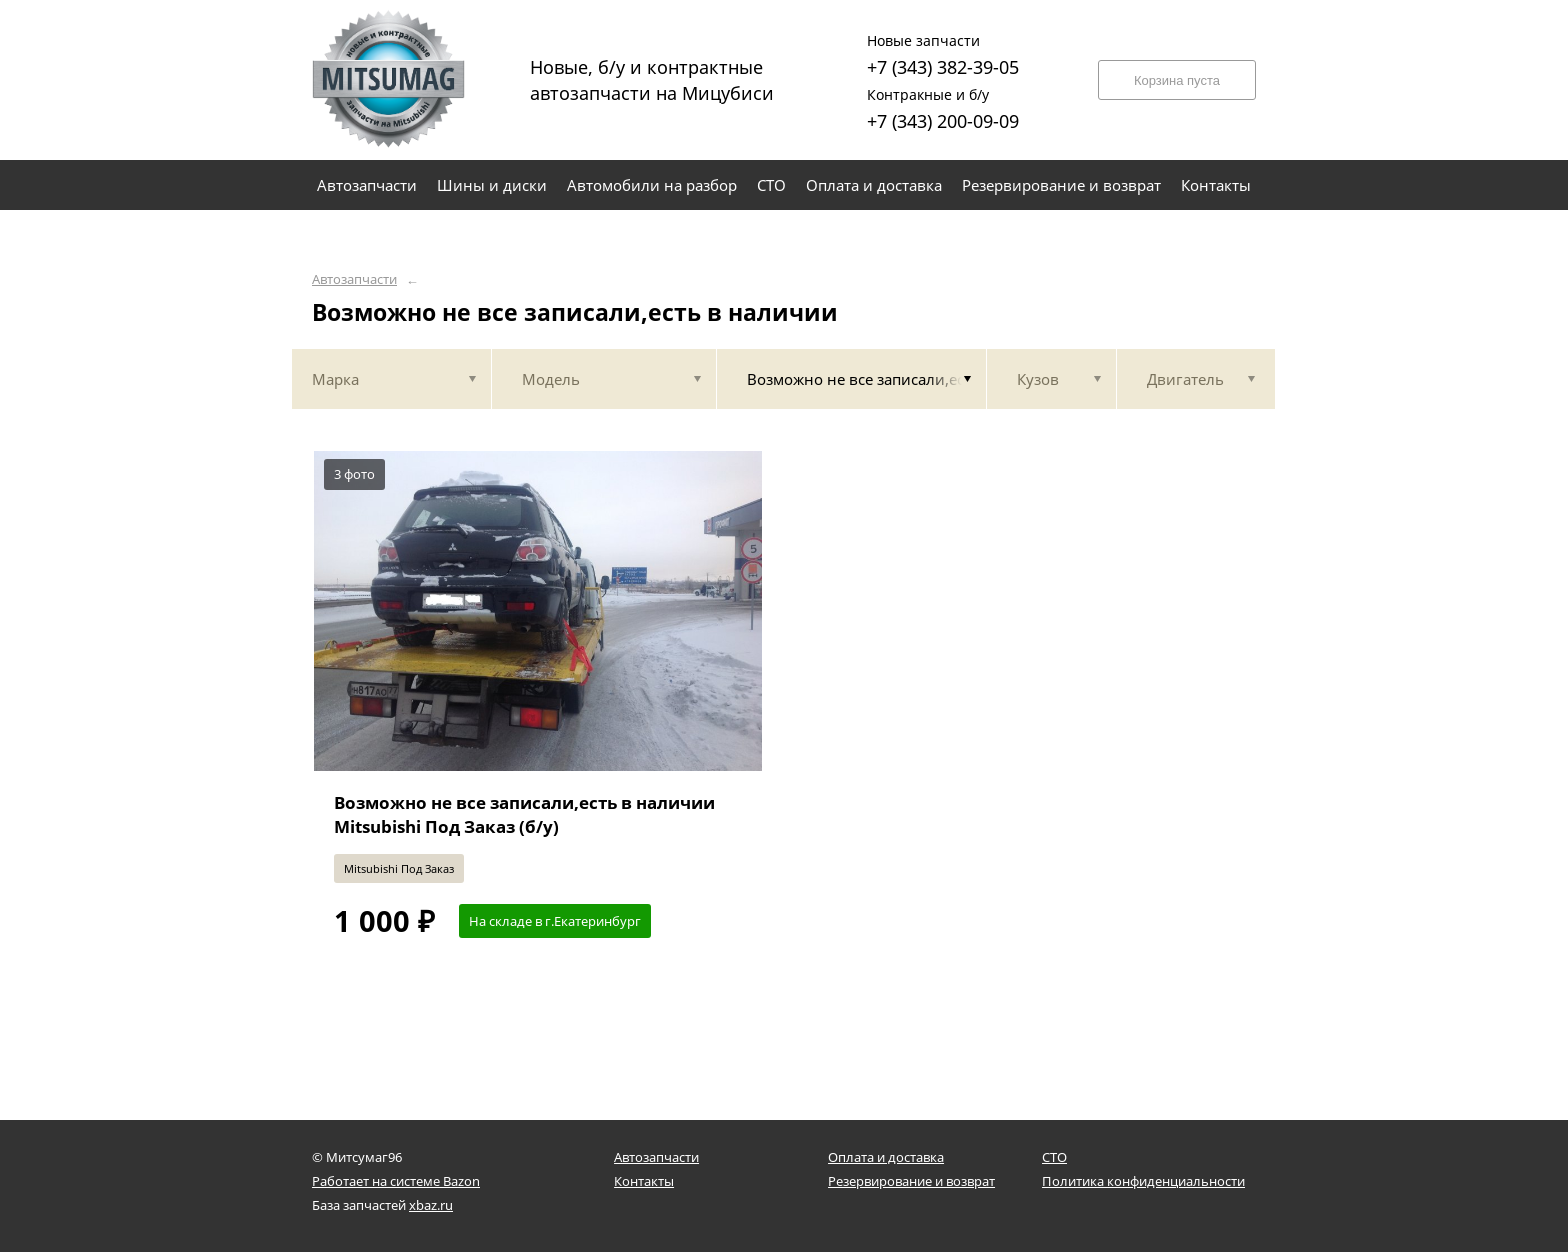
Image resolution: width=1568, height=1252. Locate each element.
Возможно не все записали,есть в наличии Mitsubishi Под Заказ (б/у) (524, 814)
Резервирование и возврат (911, 1181)
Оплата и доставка (886, 1157)
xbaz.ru (431, 1205)
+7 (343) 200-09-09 (943, 106)
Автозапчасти (354, 279)
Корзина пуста (1177, 80)
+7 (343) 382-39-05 (943, 52)
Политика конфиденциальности (1143, 1181)
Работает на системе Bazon (396, 1181)
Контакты (644, 1181)
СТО (1054, 1157)
